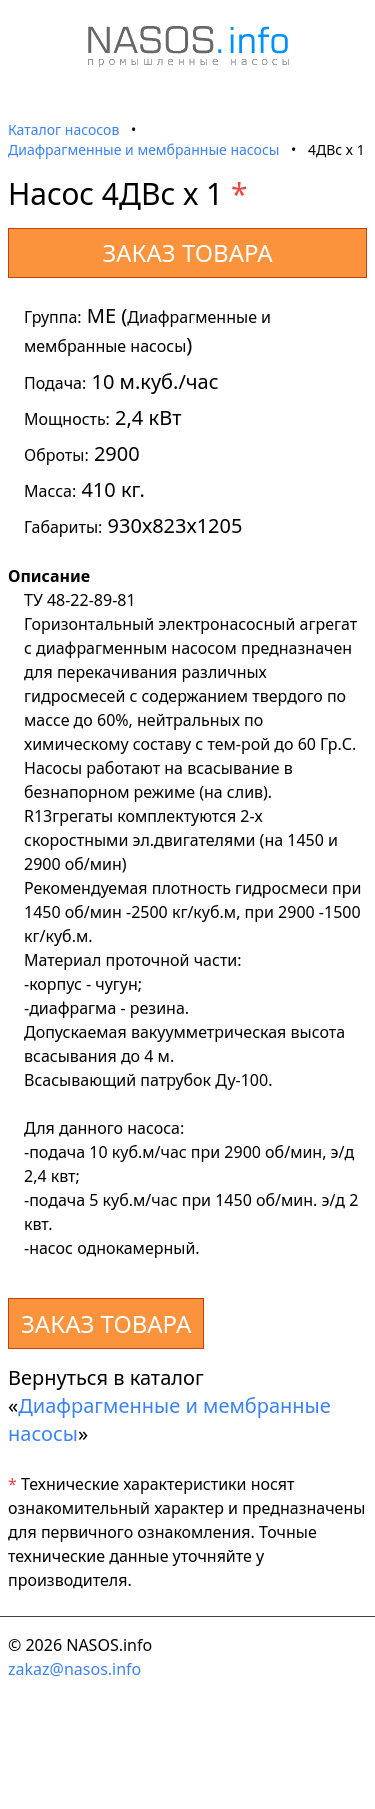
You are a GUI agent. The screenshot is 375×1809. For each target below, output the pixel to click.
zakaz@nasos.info (74, 1669)
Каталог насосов (63, 129)
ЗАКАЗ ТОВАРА (187, 252)
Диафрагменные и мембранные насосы (143, 149)
